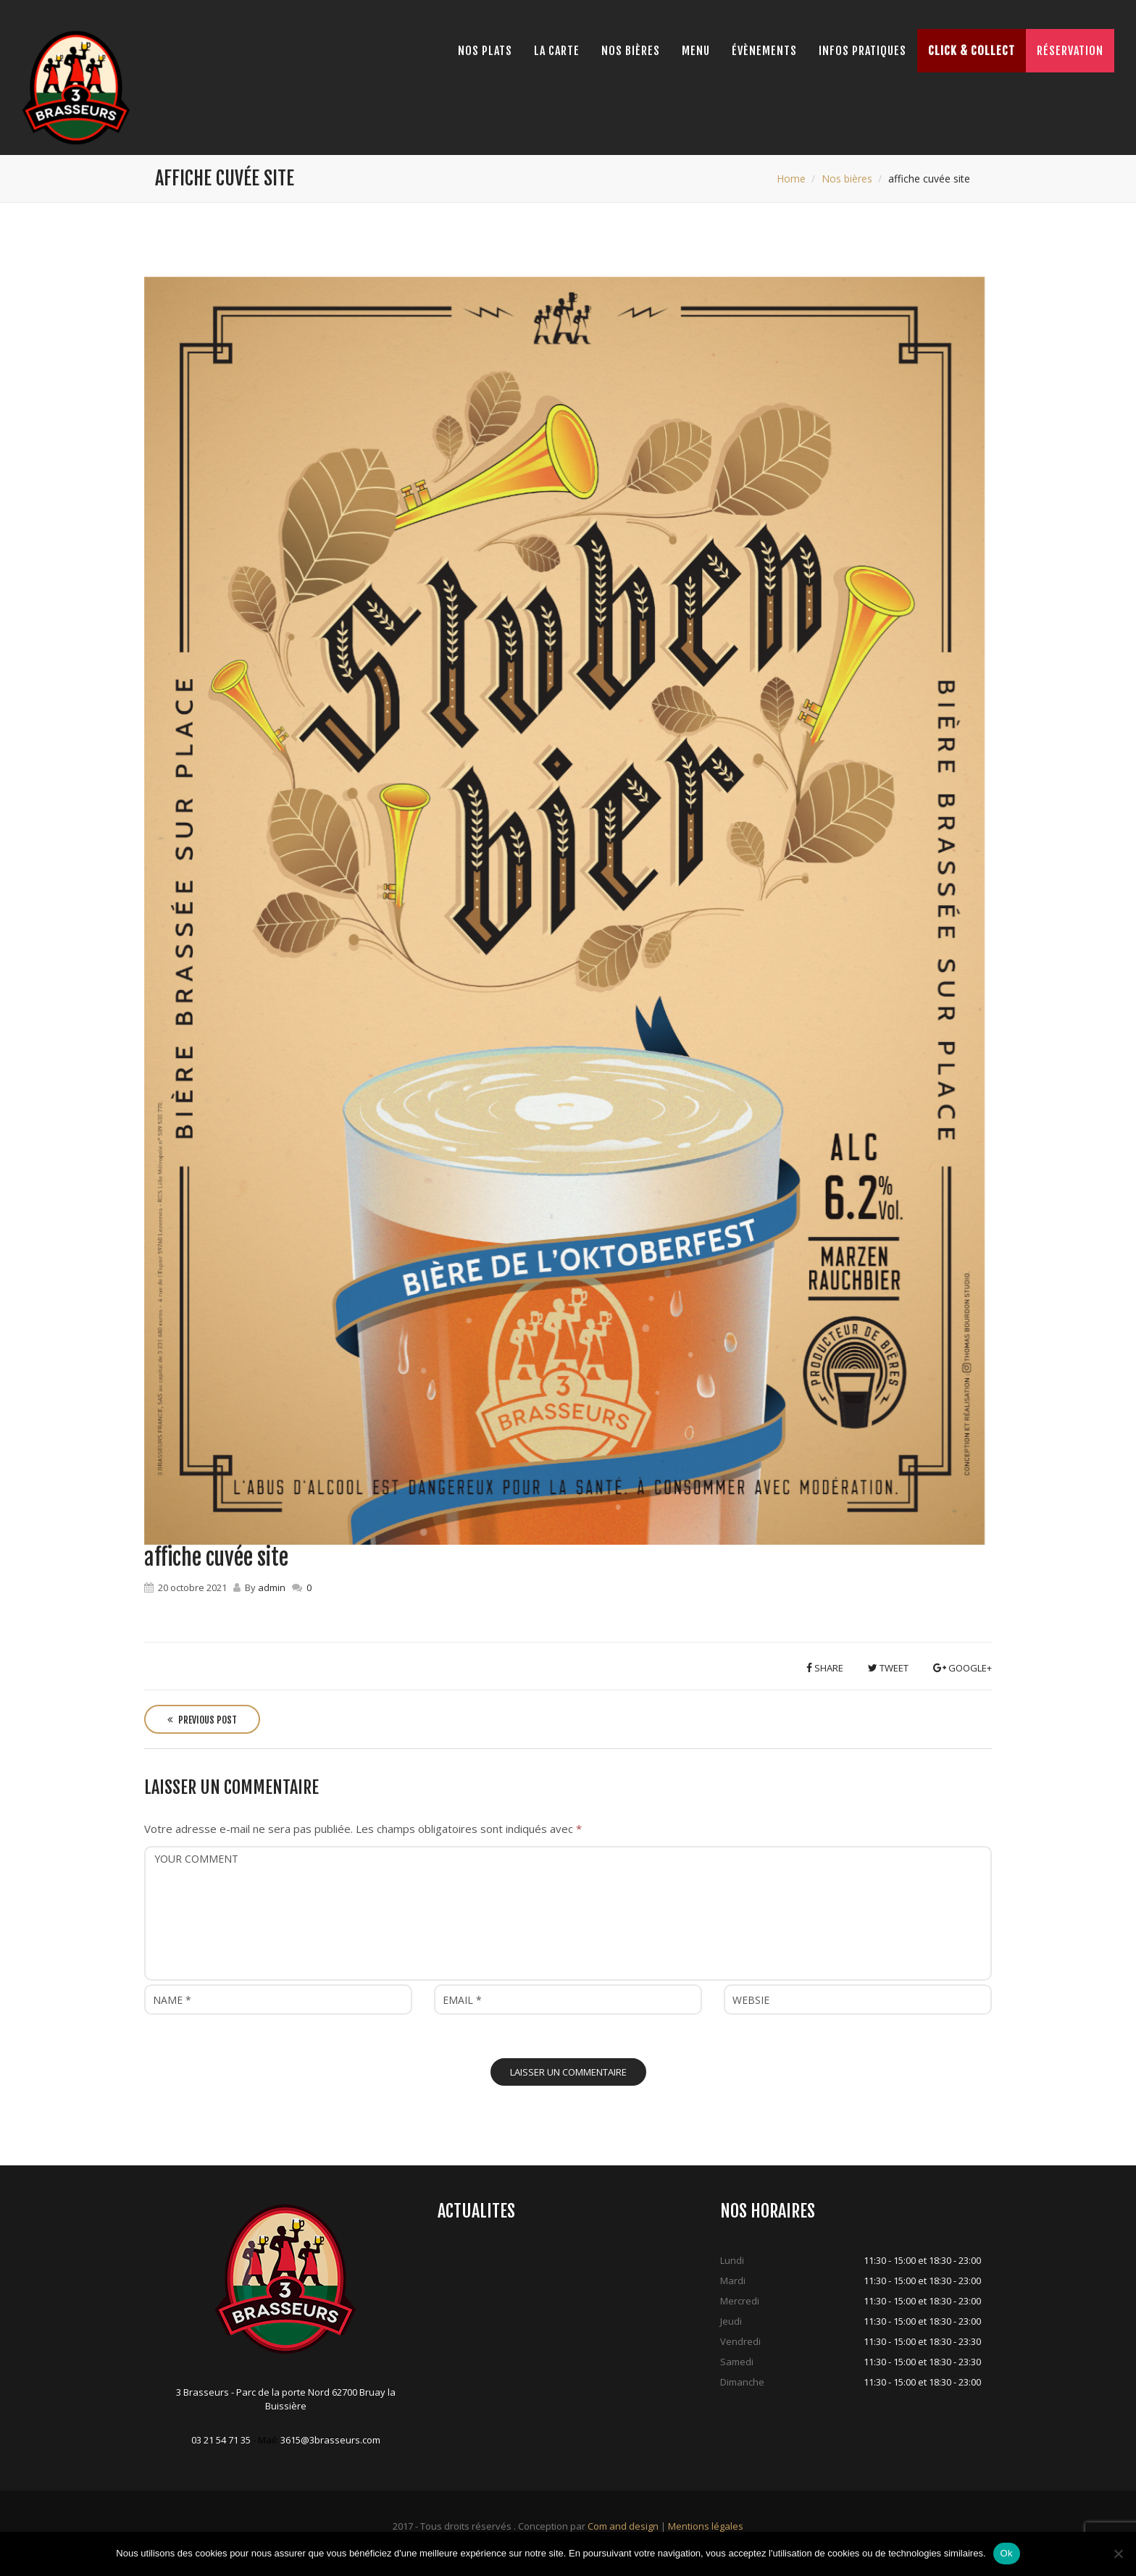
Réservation (1070, 50)
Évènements (764, 50)
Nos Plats (485, 50)
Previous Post (202, 1720)
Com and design (623, 2526)
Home (791, 178)
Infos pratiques (862, 50)
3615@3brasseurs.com (330, 2439)
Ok (1007, 2553)
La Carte (557, 50)
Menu (696, 50)
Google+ (962, 1667)
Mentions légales (705, 2526)
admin (271, 1587)
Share (824, 1667)
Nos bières (630, 50)
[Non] (1118, 2553)
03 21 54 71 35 (221, 2439)
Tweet (888, 1667)
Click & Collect (971, 50)
